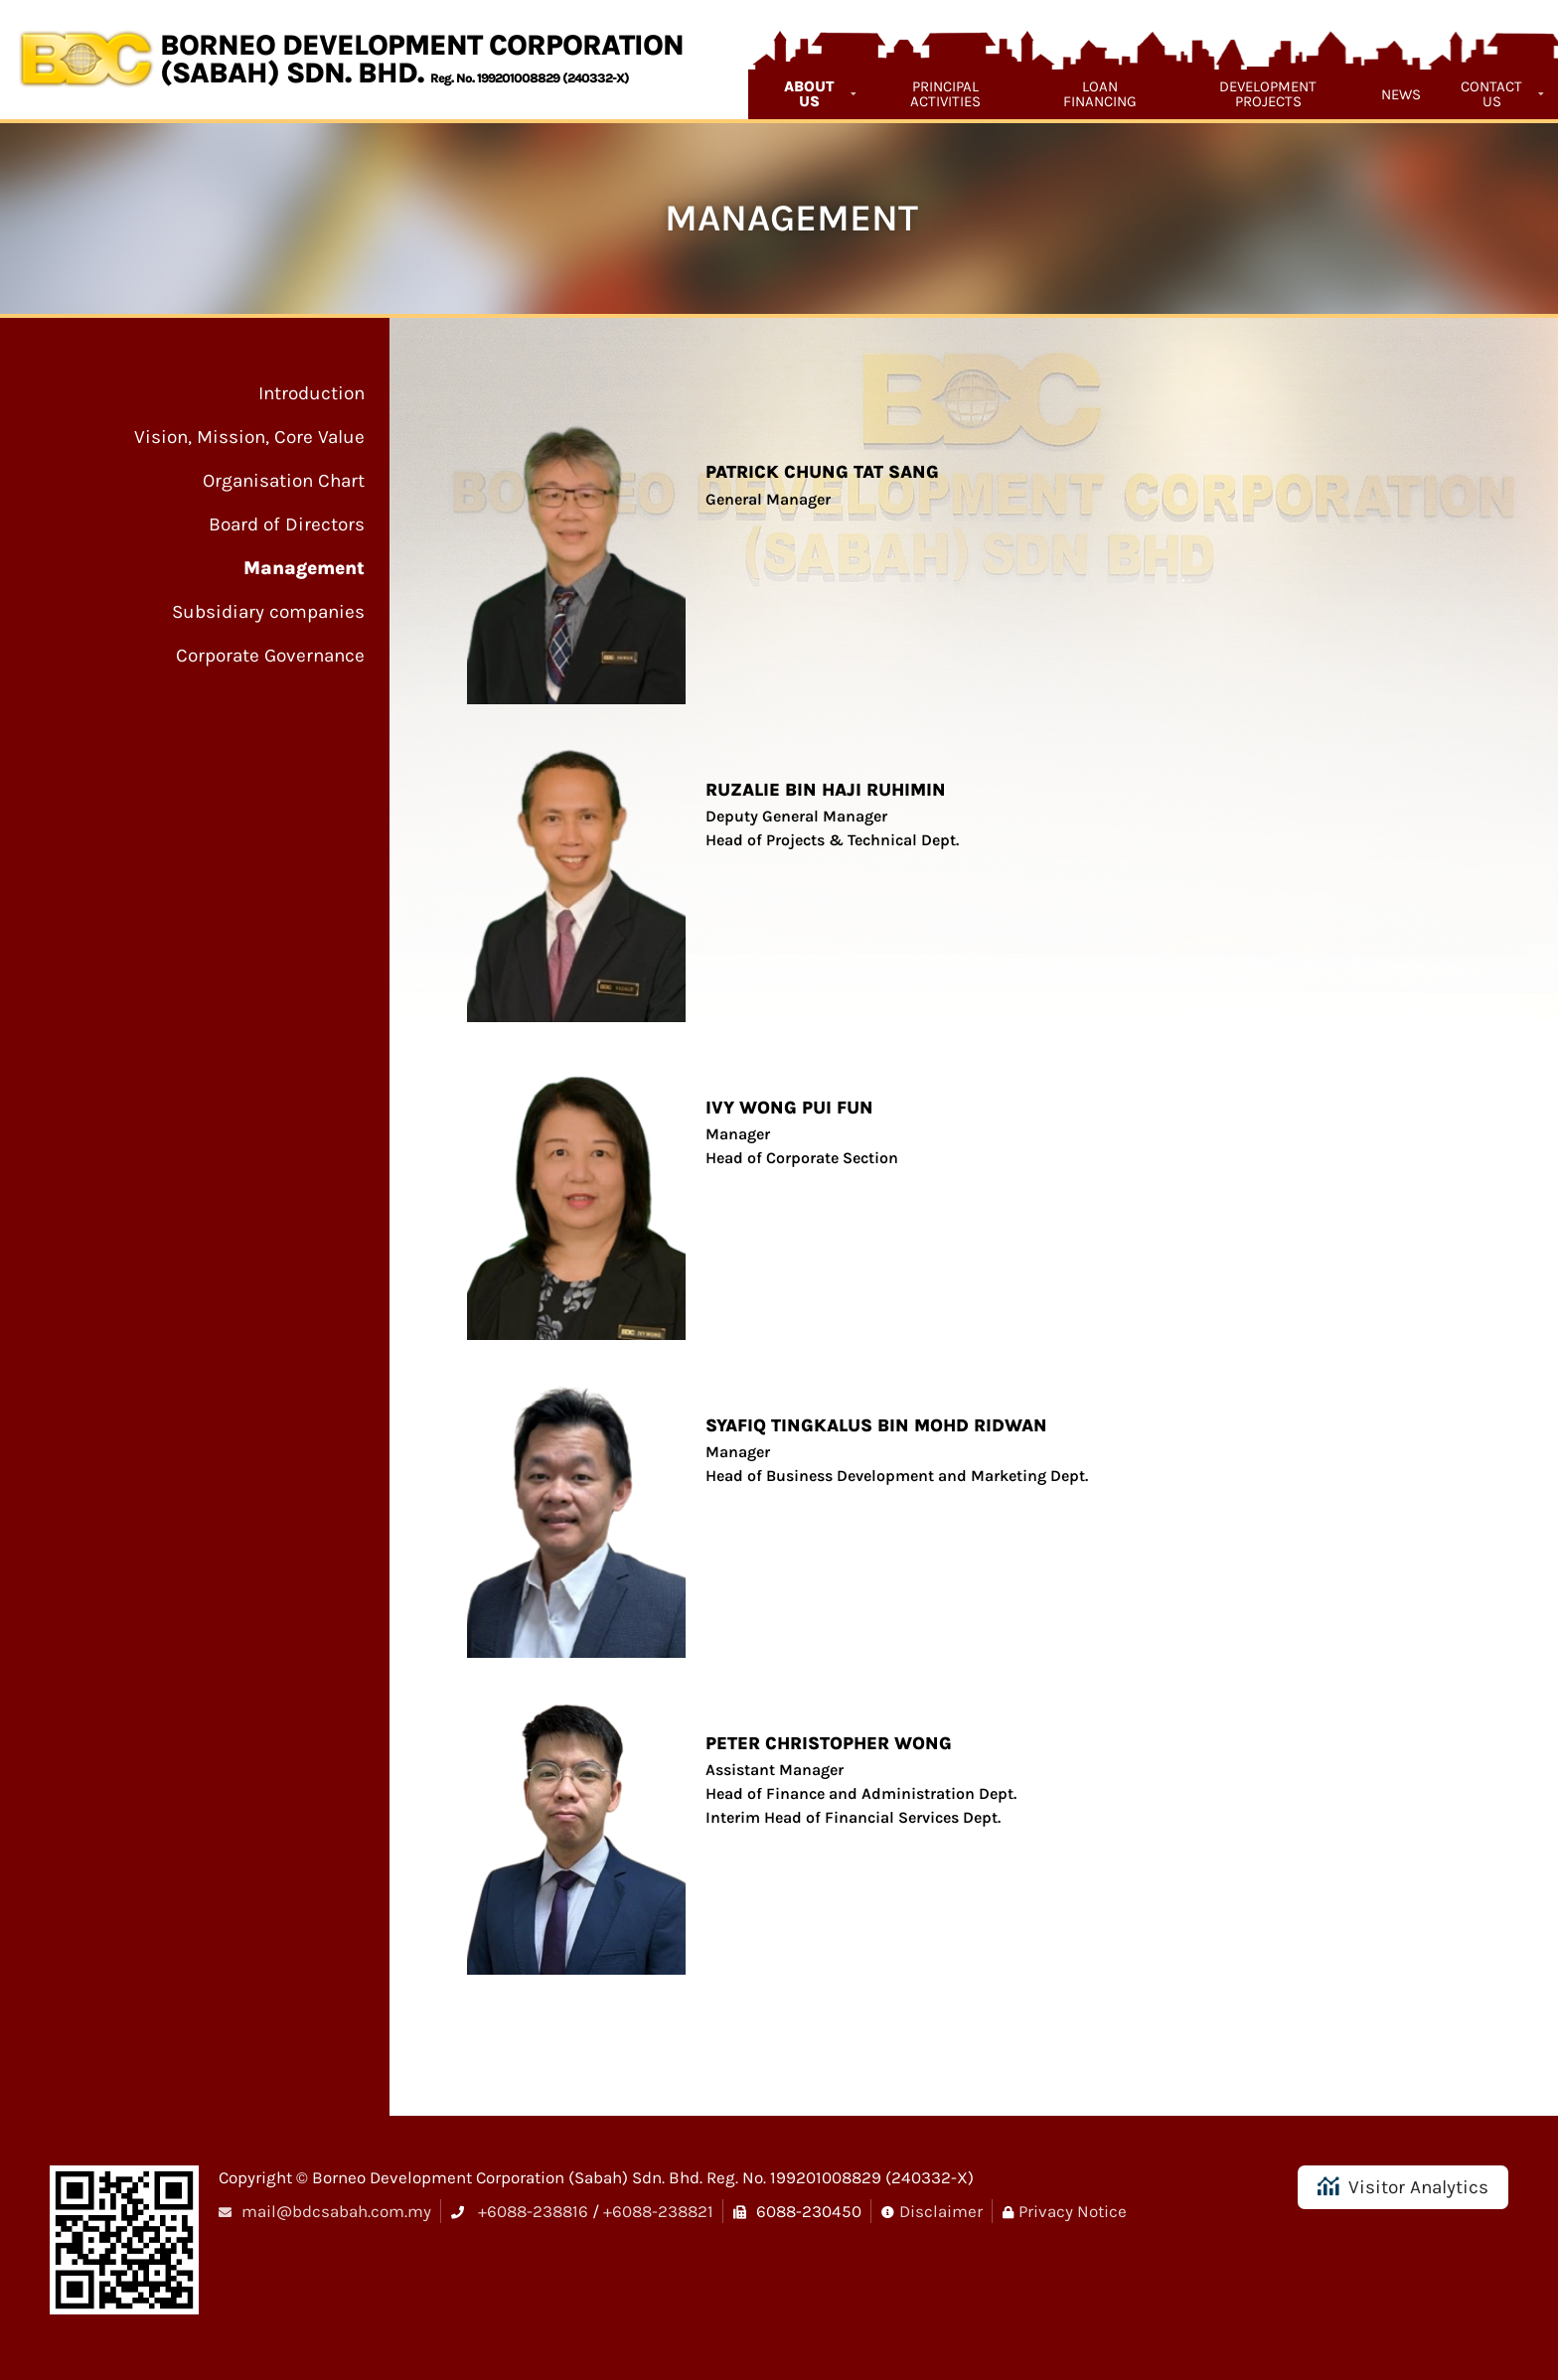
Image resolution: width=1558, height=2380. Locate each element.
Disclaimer (941, 2211)
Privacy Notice (1072, 2211)
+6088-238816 (533, 2211)
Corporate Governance (270, 656)
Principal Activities (945, 94)
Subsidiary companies (268, 612)
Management (304, 568)
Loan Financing (1100, 94)
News (1401, 94)
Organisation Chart (284, 481)
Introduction (311, 393)
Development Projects (1268, 94)
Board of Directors (287, 524)
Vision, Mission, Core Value (249, 437)
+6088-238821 (658, 2211)
